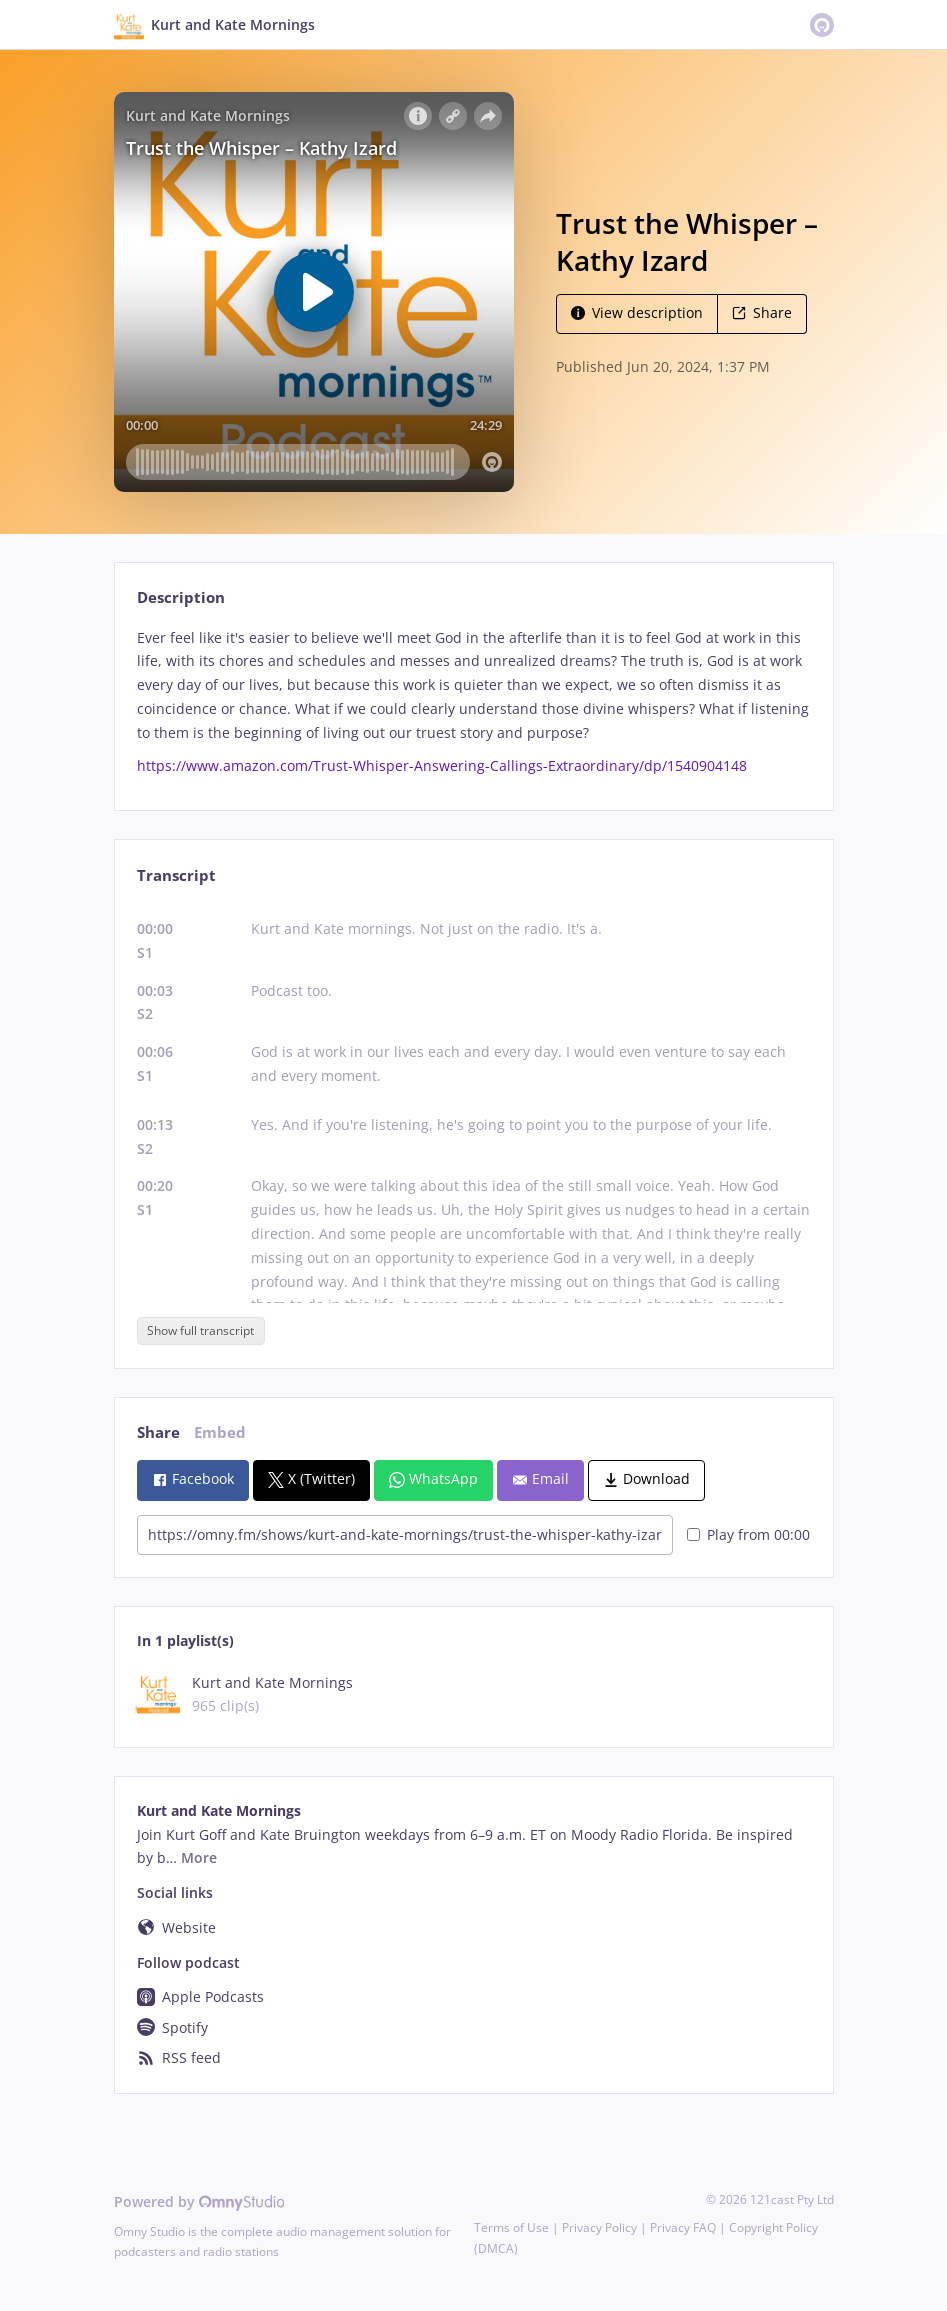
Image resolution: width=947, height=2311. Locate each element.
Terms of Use (511, 2227)
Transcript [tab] (176, 875)
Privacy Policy (599, 2227)
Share (762, 312)
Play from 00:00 (748, 1534)
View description (637, 312)
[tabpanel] (473, 702)
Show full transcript (200, 1330)
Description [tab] (181, 597)
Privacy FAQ (683, 2227)
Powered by (199, 2201)
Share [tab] (158, 1432)
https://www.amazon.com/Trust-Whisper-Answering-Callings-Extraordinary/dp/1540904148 (442, 765)
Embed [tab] (220, 1432)
